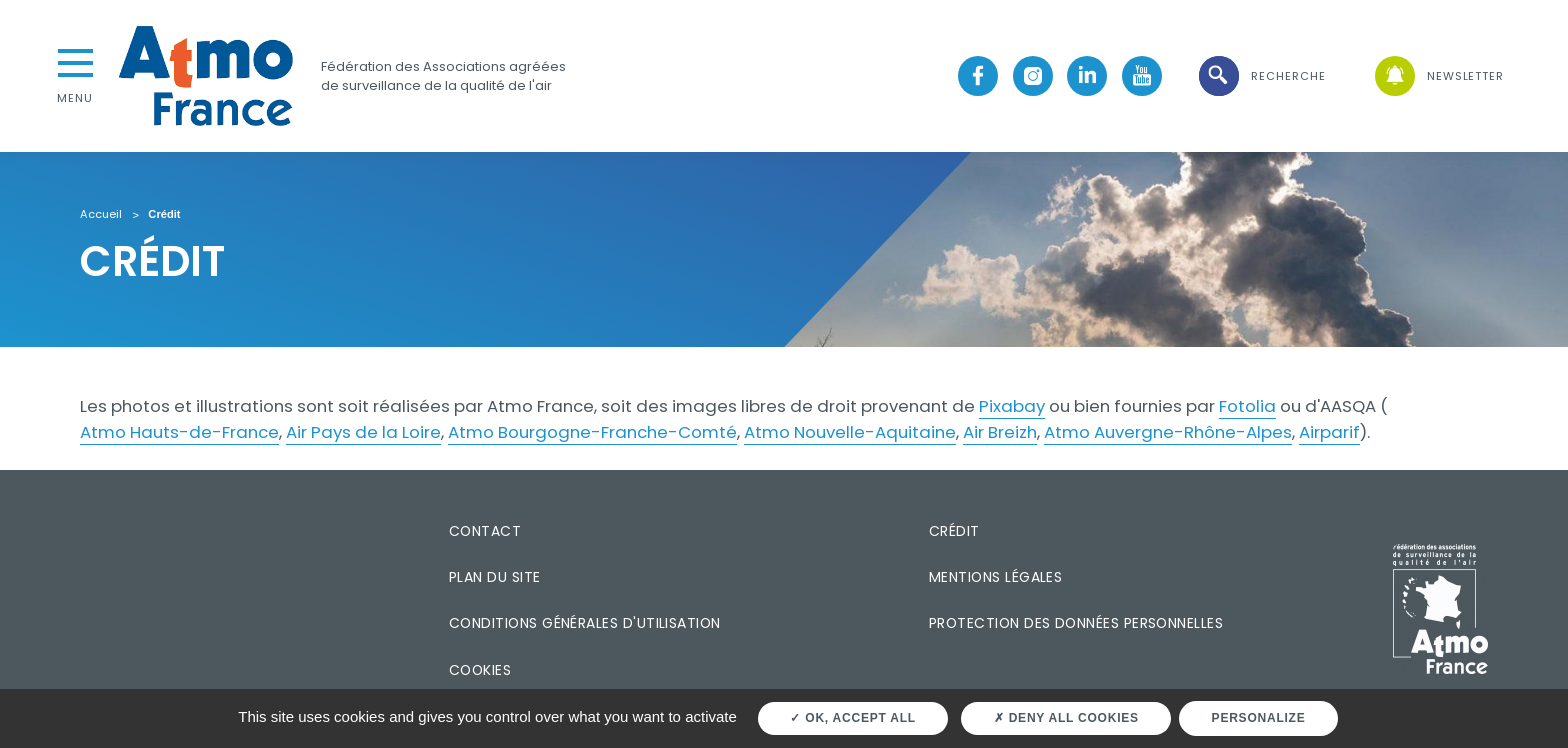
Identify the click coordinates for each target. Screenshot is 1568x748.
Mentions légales (995, 577)
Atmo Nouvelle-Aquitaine (850, 432)
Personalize (1259, 718)
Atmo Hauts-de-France (179, 432)
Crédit (954, 531)
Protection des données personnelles (1076, 623)
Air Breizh (1000, 432)
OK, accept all (852, 718)
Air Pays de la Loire (363, 432)
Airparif (1329, 432)
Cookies (480, 670)
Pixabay (1012, 406)
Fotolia (1247, 406)
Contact (485, 531)
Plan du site (495, 577)
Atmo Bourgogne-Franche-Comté (592, 432)
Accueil (101, 215)
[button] (1261, 76)
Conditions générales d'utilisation (585, 623)
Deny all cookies (1066, 718)
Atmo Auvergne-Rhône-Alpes (1168, 432)
